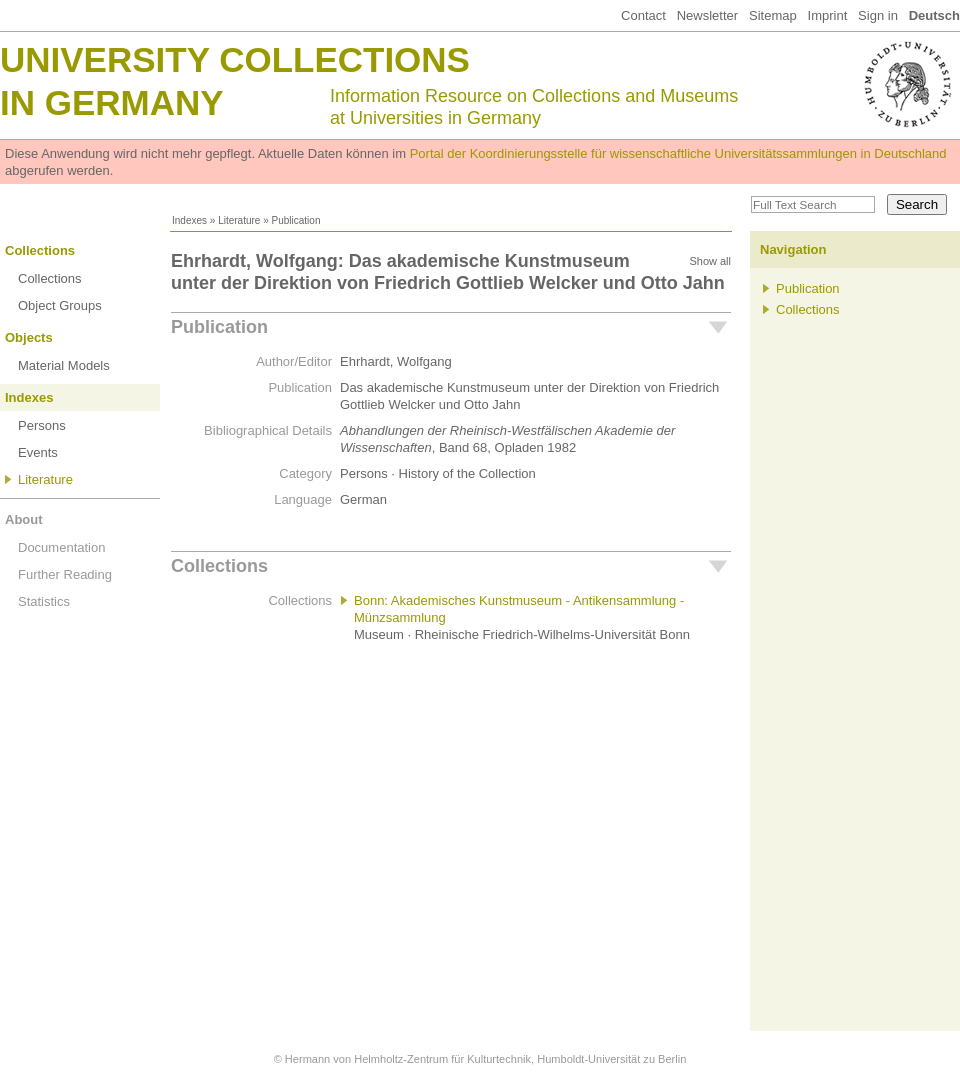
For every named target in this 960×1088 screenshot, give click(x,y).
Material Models (64, 365)
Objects (29, 337)
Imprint (828, 15)
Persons (42, 425)
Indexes (189, 220)
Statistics (44, 601)
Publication (219, 327)
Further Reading (65, 574)
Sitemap (773, 15)
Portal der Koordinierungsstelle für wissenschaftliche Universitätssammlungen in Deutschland (678, 153)
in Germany (112, 102)
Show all (710, 261)
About (24, 519)
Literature (239, 220)
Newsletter (707, 15)
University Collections (235, 59)
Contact (643, 15)
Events (38, 452)
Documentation (61, 547)
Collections (40, 250)
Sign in (878, 15)
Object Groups (60, 305)
